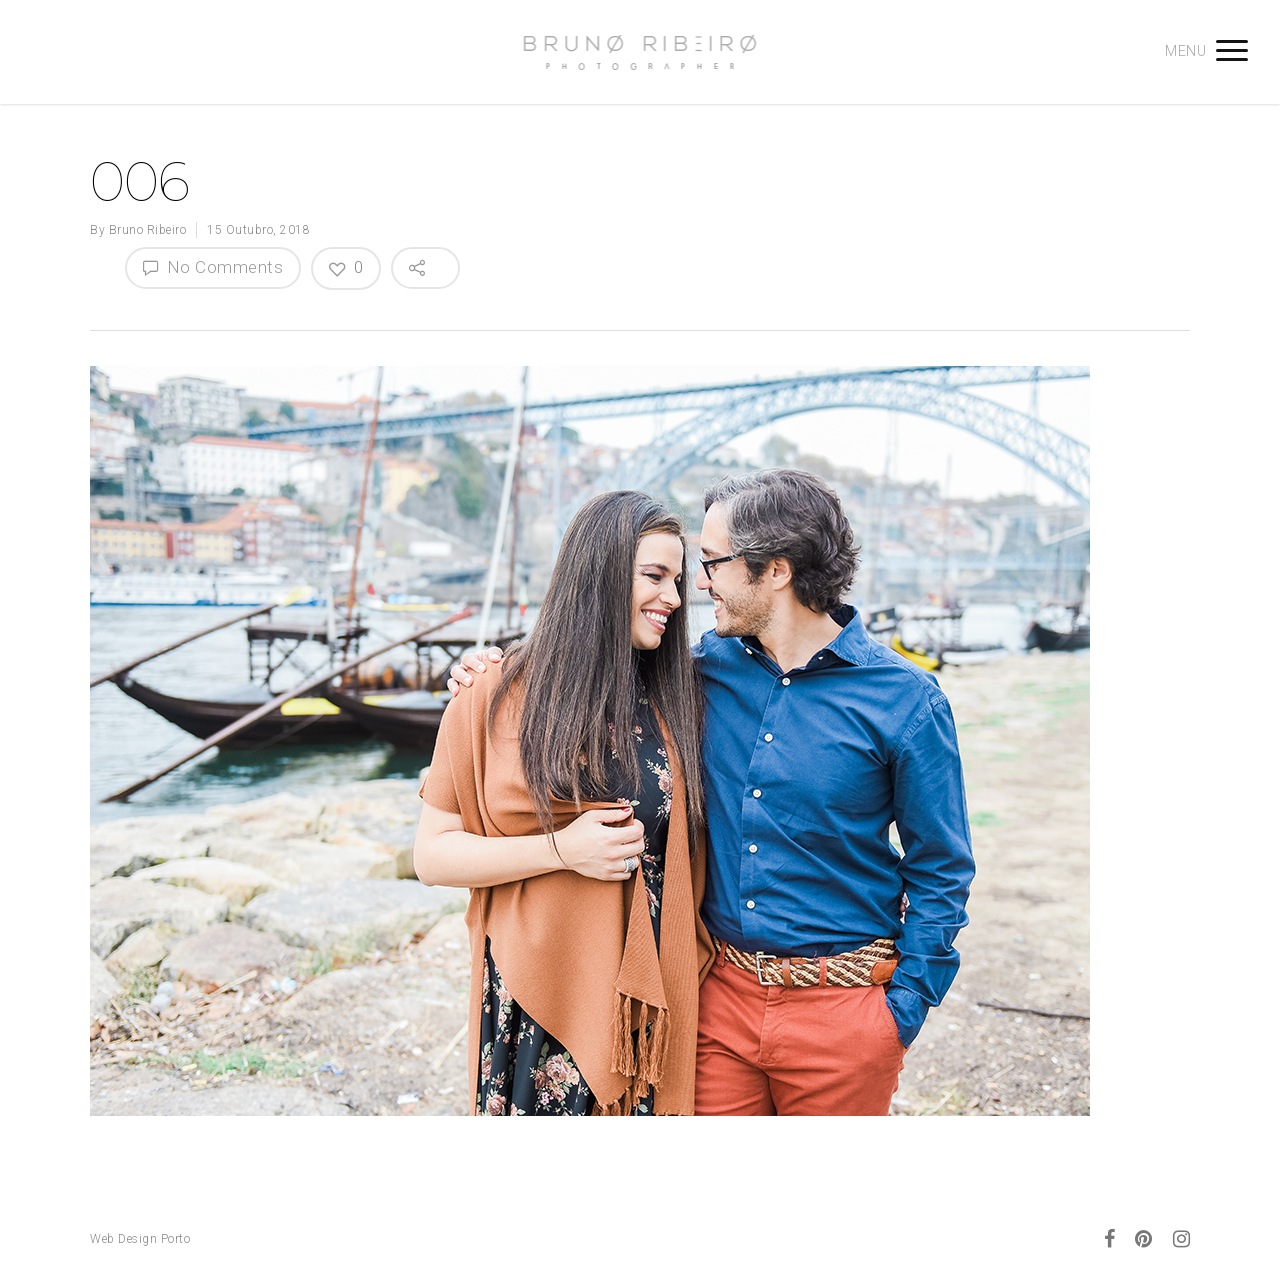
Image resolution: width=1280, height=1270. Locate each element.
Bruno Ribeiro (148, 230)
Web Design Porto (140, 1239)
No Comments (213, 267)
